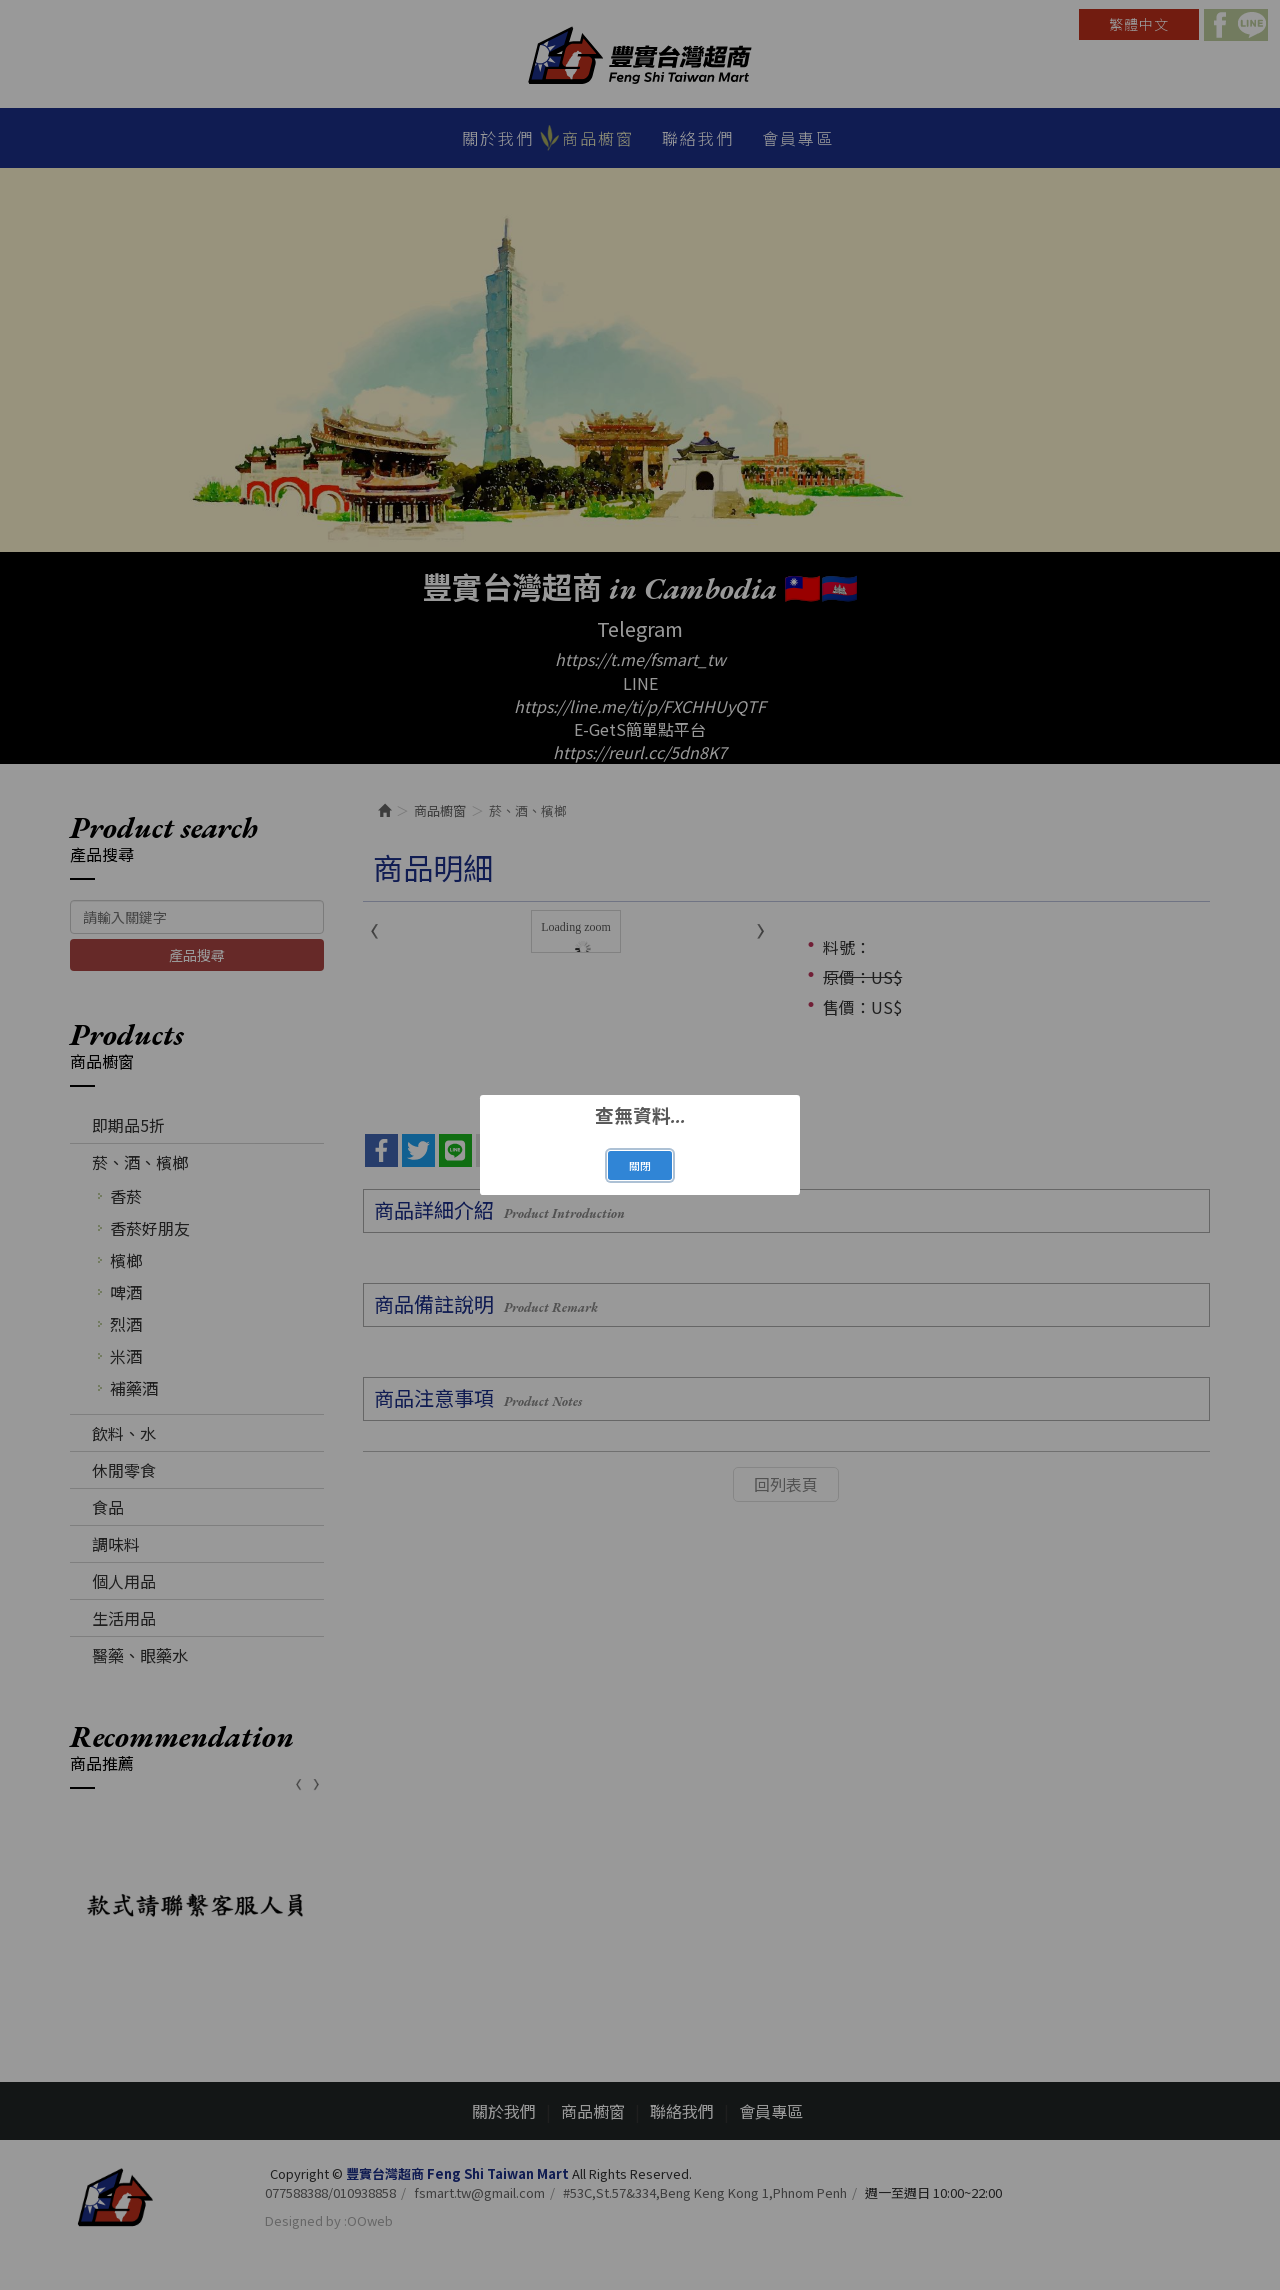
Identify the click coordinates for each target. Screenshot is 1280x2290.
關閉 (640, 1165)
